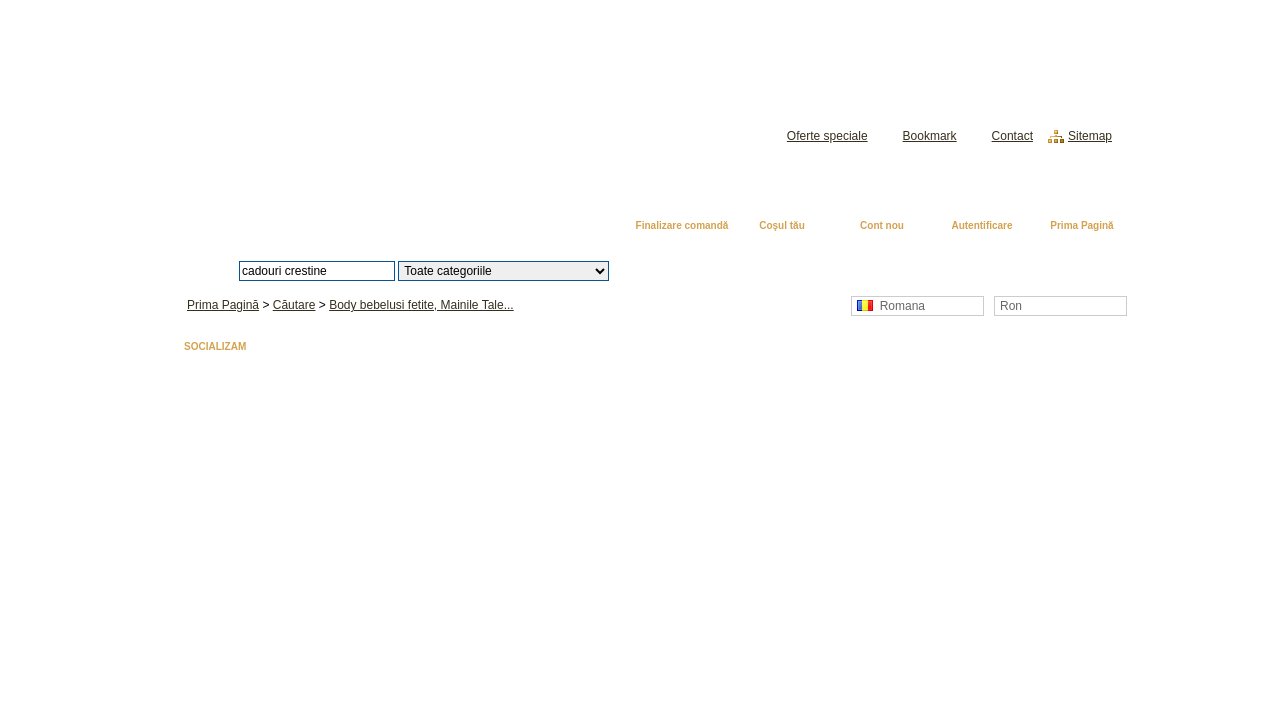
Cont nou (882, 225)
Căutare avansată (712, 271)
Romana (891, 306)
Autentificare (981, 225)
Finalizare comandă (682, 225)
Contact (1012, 136)
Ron (1011, 306)
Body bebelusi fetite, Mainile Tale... (421, 305)
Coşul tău (782, 225)
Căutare (294, 305)
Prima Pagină (1081, 225)
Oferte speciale (827, 136)
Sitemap (1090, 136)
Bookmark (930, 136)
